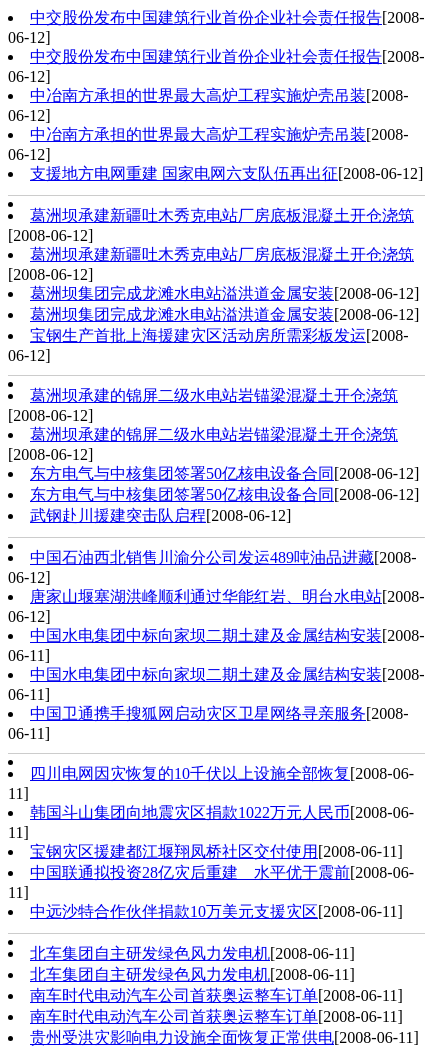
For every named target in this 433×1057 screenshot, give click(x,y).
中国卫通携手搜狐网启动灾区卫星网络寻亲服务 (198, 713)
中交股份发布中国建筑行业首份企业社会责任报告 (206, 17)
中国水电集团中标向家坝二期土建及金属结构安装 (206, 635)
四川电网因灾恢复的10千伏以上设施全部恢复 (190, 773)
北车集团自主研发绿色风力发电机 (150, 953)
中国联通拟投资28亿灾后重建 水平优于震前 (190, 872)
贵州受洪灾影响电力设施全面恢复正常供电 (182, 1037)
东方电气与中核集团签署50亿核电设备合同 (182, 473)
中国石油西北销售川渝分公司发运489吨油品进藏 (202, 557)
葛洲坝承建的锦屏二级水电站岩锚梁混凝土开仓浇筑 (214, 395)
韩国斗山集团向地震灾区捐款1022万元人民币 (190, 812)
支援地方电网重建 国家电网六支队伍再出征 (184, 173)
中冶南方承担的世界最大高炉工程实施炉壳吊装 (198, 95)
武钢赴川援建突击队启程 (118, 515)
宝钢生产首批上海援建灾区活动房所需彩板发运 (198, 335)
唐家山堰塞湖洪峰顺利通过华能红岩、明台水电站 (206, 596)
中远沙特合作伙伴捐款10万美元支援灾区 (174, 911)
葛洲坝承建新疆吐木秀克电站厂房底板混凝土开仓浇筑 (222, 215)
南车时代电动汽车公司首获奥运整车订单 (174, 995)
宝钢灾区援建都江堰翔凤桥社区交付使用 (174, 851)
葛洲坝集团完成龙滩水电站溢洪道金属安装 (182, 293)
